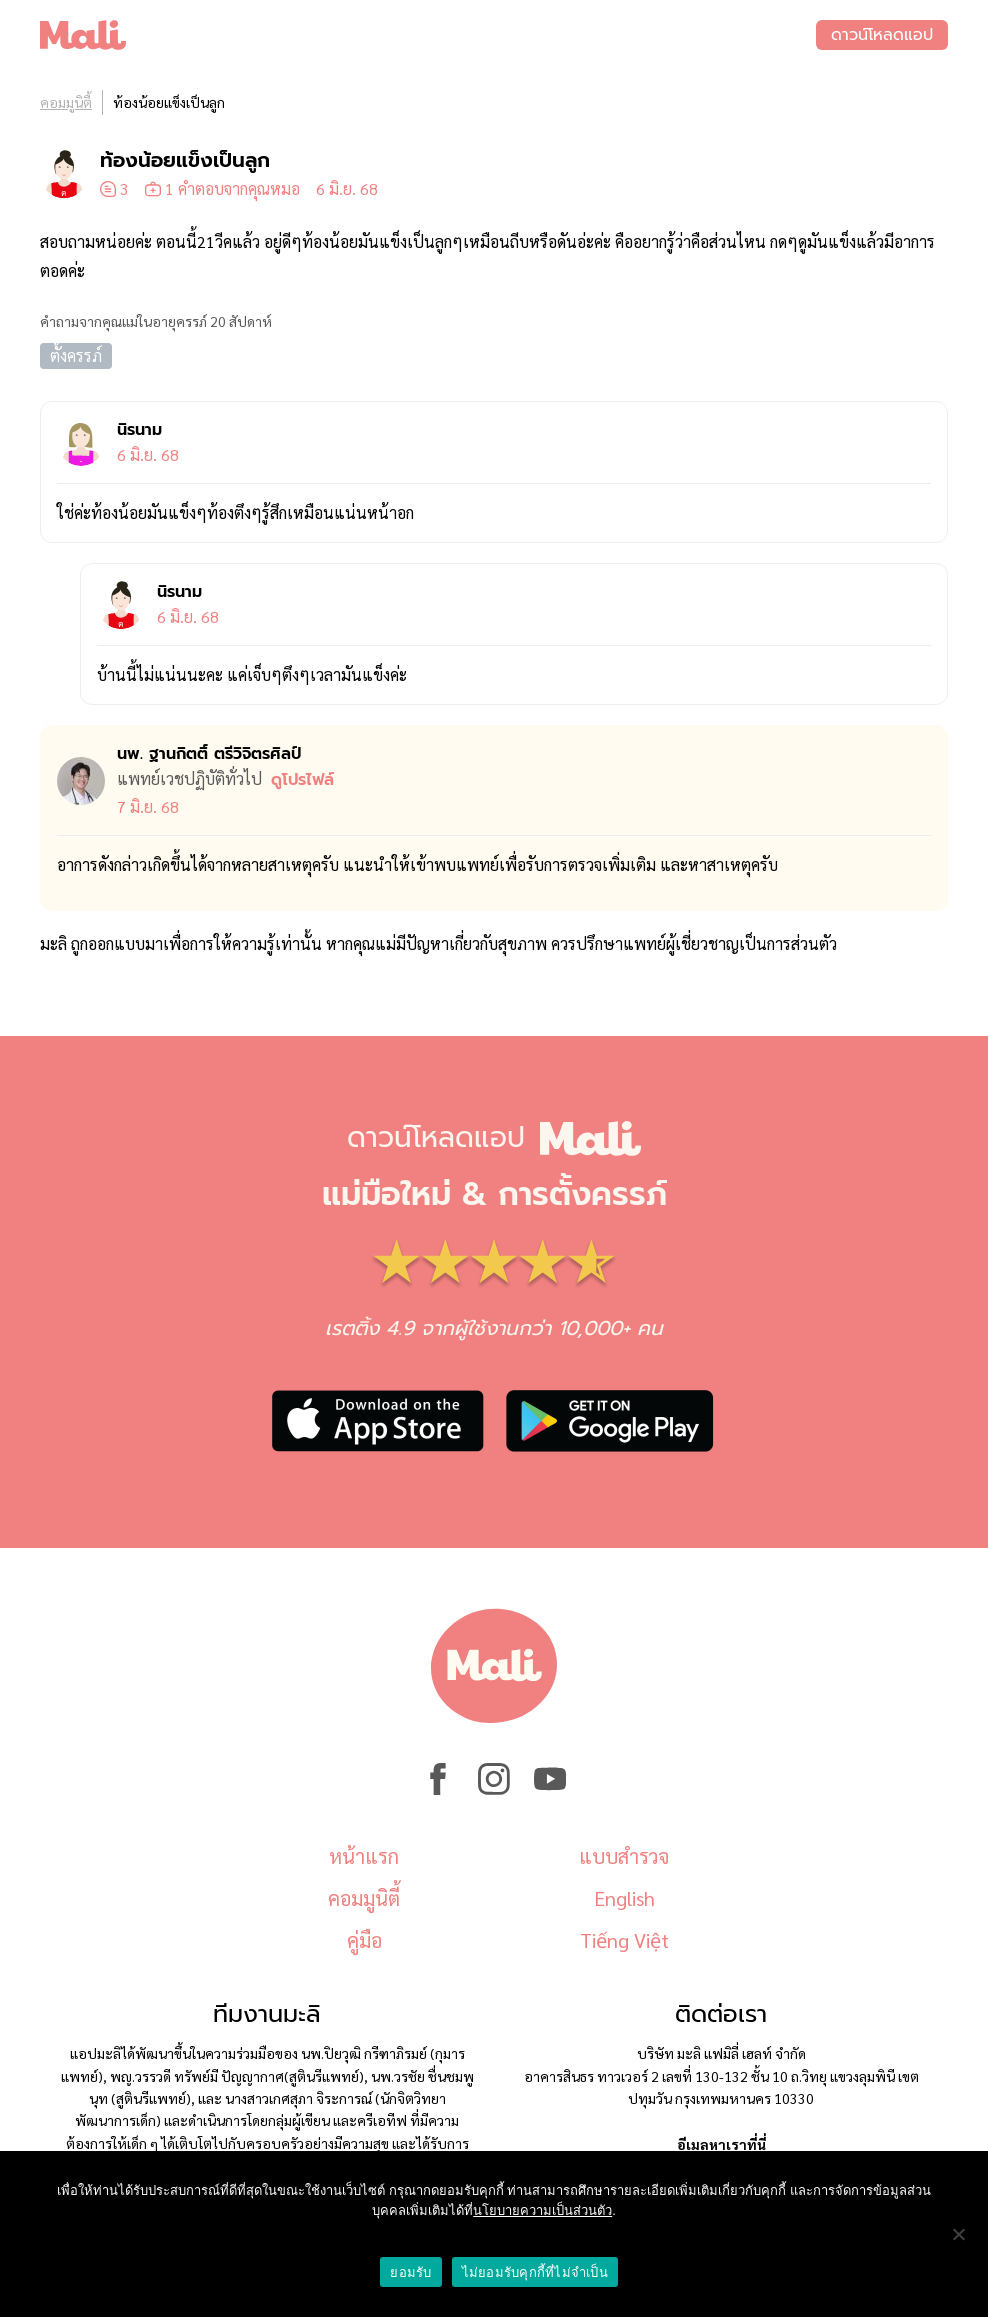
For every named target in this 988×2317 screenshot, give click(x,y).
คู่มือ (364, 1940)
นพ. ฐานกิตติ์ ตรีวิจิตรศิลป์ (209, 754)
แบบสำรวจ (624, 1856)
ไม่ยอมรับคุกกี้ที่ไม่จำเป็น (535, 2272)
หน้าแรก (364, 1856)
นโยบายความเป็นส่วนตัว (542, 2210)
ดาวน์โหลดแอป (882, 35)
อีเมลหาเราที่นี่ (721, 2144)
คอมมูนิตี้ (66, 102)
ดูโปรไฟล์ (302, 780)
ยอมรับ (410, 2272)
